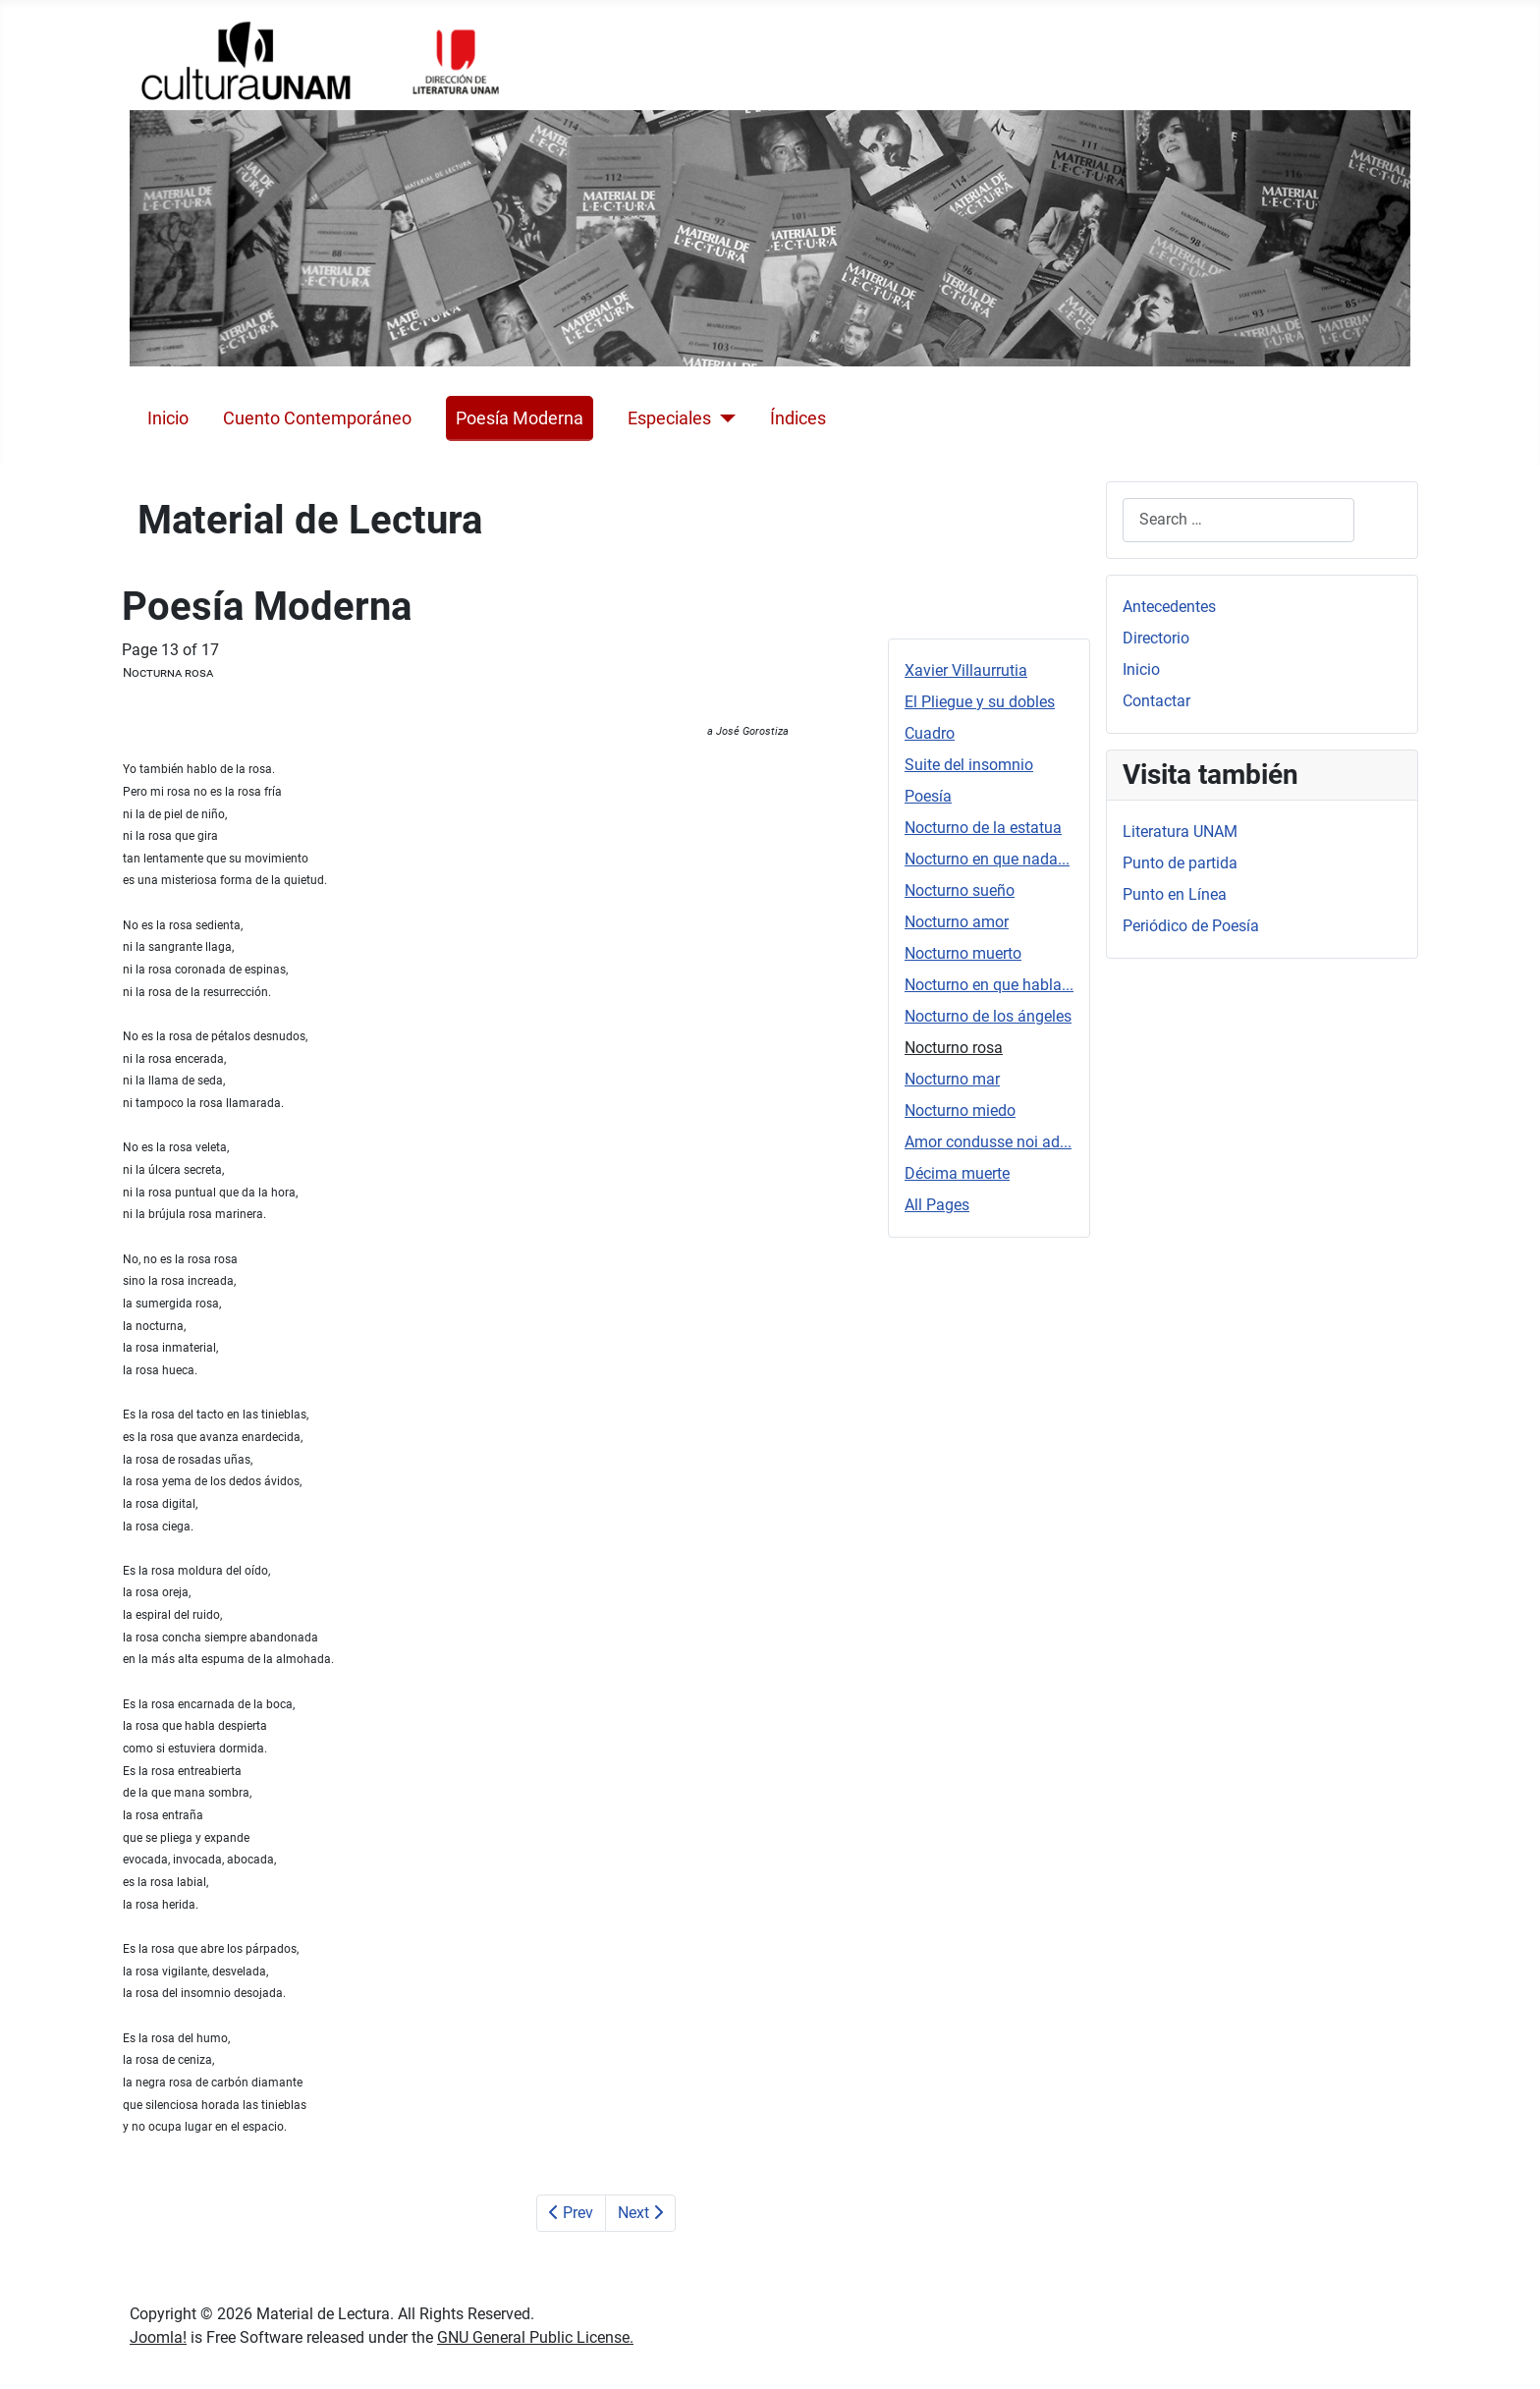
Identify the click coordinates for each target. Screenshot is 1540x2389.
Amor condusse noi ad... (988, 1142)
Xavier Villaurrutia (966, 670)
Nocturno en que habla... (989, 984)
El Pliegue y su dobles (980, 702)
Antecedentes (1169, 606)
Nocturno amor (957, 922)
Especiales (669, 418)
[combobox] (1238, 520)
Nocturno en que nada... (987, 859)
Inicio (168, 418)
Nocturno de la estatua (983, 827)
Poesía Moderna (519, 418)
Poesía (928, 796)
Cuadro (930, 733)
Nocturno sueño (960, 890)
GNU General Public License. (535, 2337)
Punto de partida (1180, 863)
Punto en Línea (1175, 894)
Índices (798, 418)
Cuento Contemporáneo (317, 418)
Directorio (1156, 638)
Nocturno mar (952, 1079)
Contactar (1156, 701)
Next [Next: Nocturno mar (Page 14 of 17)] (640, 2212)
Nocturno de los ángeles (988, 1016)
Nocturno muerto (963, 953)
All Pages (937, 1204)
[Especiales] (723, 418)
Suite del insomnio (969, 764)
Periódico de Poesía (1191, 926)
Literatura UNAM (1180, 831)
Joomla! (158, 2337)
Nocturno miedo (960, 1110)
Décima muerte (957, 1173)
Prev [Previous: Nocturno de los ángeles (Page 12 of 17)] (571, 2212)
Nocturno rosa (954, 1047)
